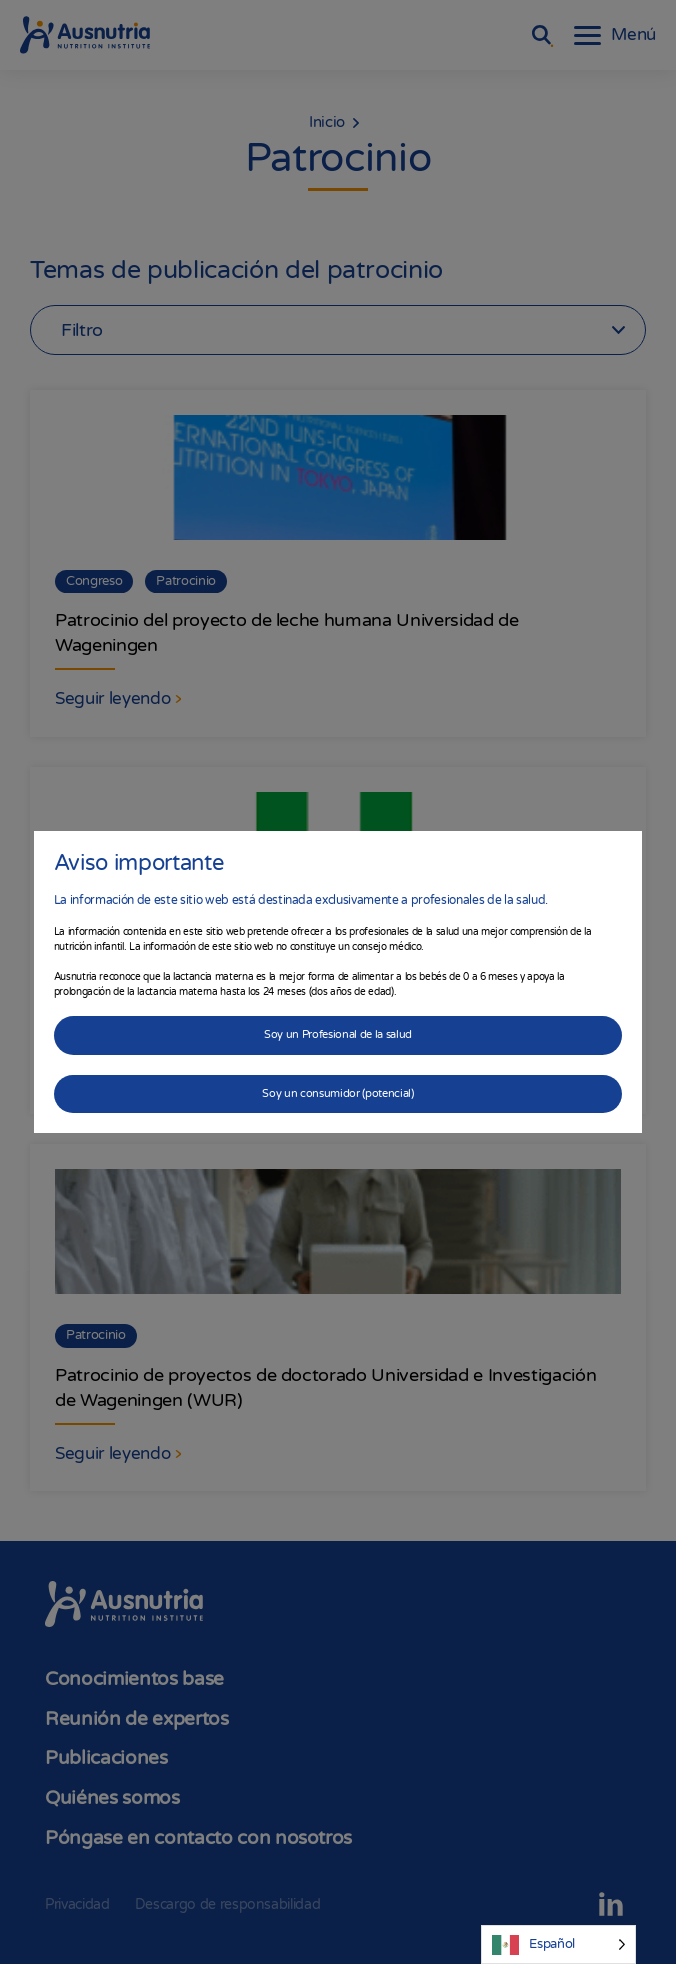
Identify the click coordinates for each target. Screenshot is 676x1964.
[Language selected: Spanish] (558, 1944)
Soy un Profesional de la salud (338, 1034)
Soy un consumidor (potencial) (337, 1093)
